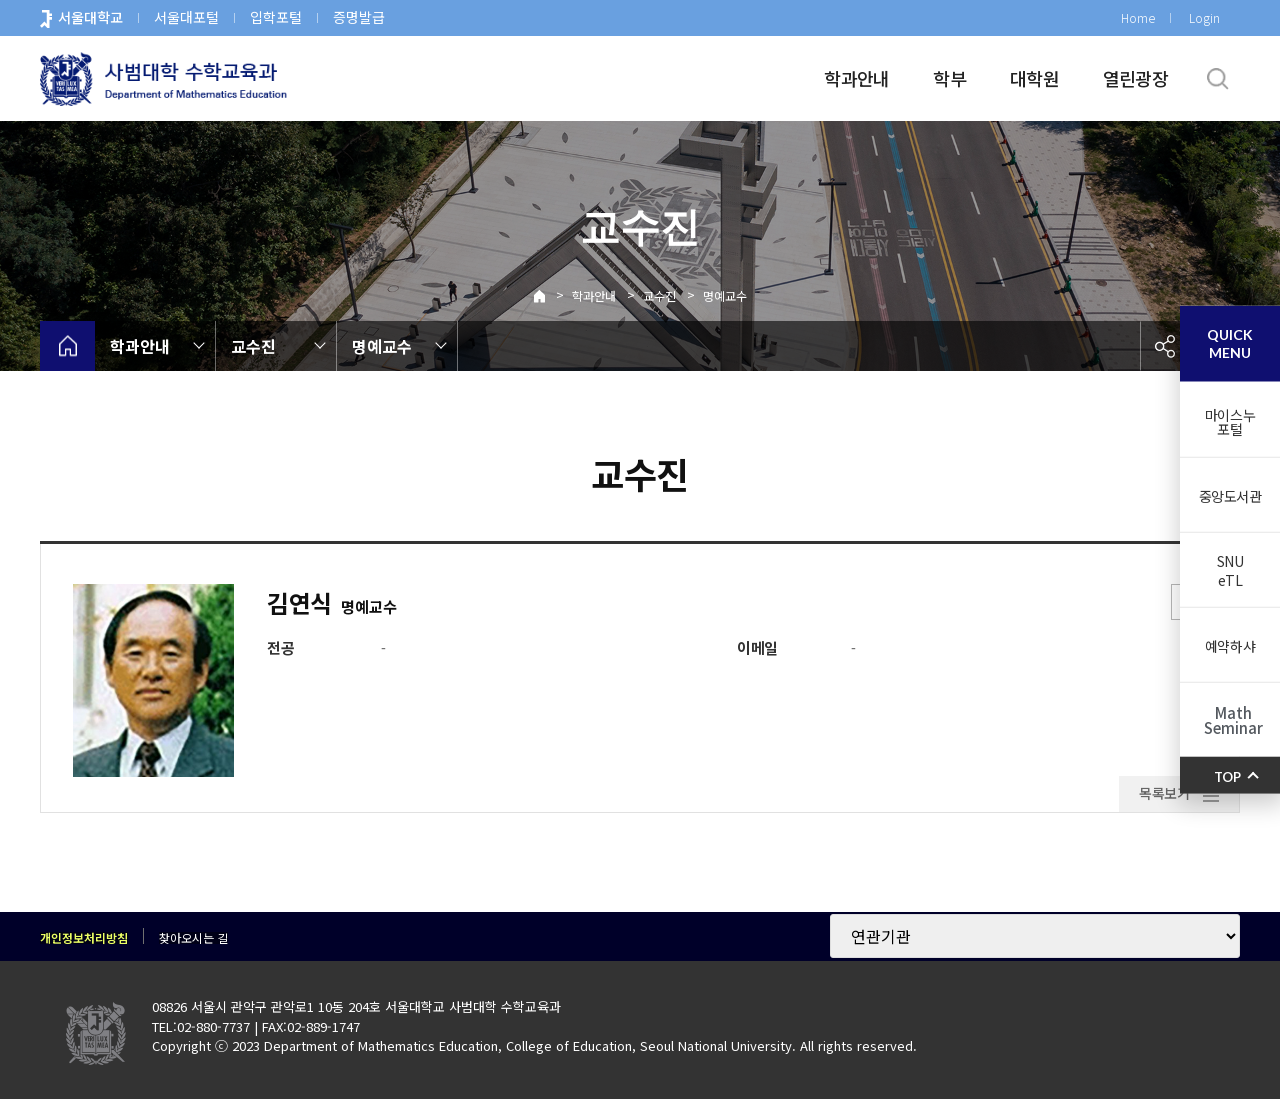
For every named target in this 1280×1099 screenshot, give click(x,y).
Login (1204, 17)
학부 (949, 78)
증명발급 (359, 17)
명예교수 (725, 295)
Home (1138, 17)
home (67, 346)
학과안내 (856, 78)
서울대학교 (90, 17)
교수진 (659, 295)
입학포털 (276, 17)
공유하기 (1165, 346)
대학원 (1034, 78)
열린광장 (1135, 78)
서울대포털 (186, 17)
